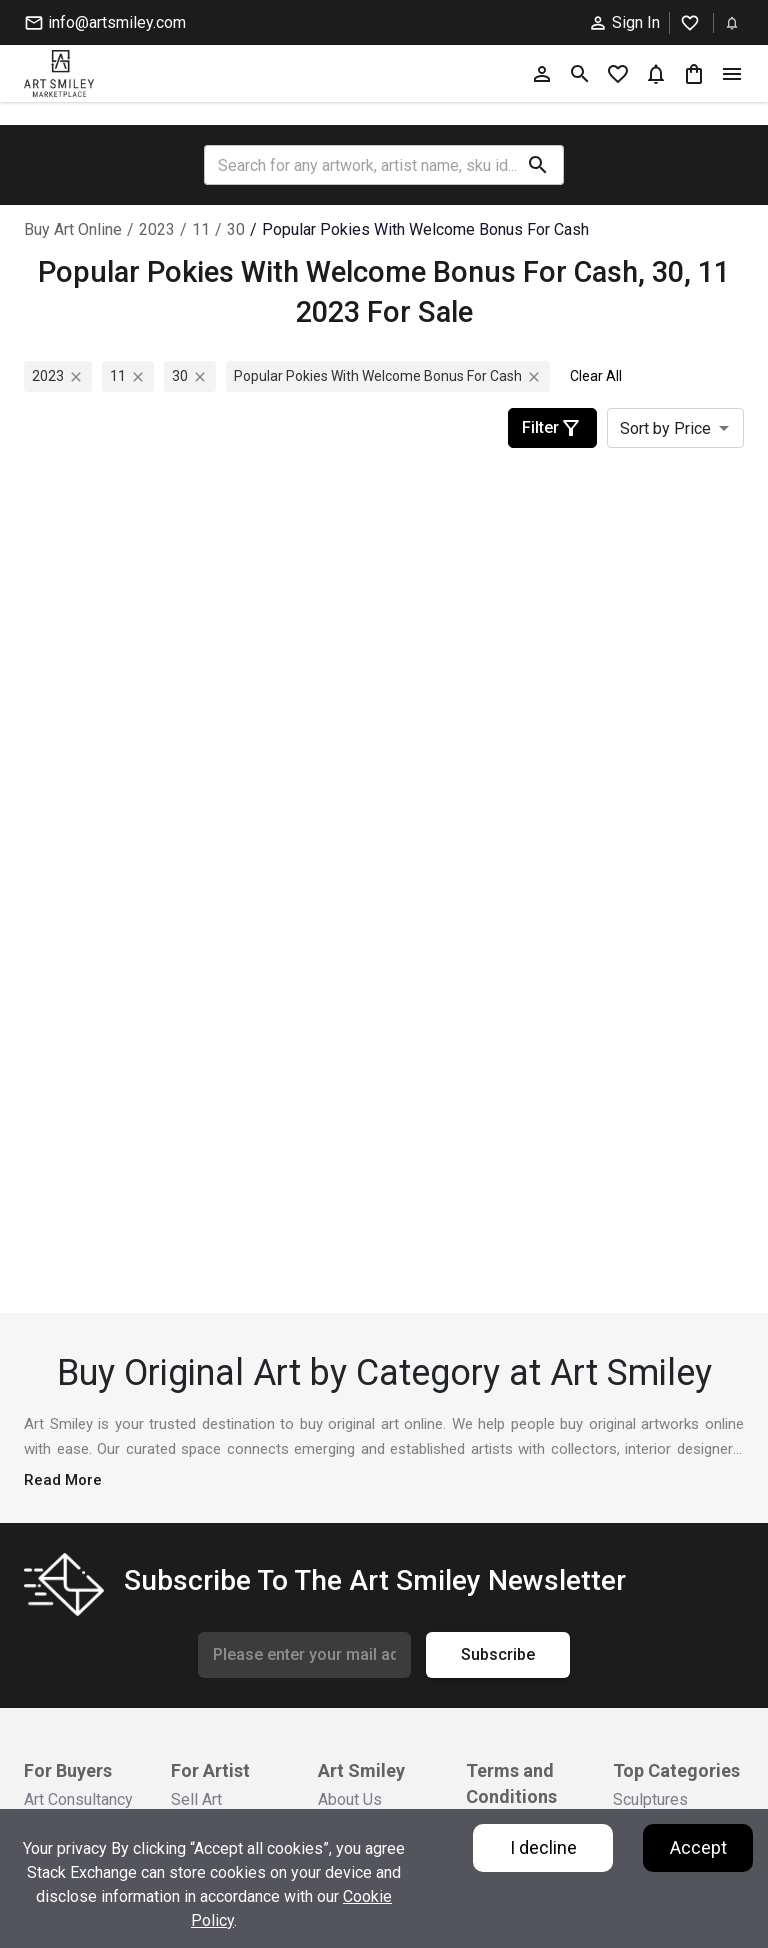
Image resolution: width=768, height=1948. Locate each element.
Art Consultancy (78, 1799)
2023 (157, 229)
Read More (63, 1480)
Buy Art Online (73, 229)
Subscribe (498, 1655)
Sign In (624, 23)
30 (236, 229)
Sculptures (650, 1799)
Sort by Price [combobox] (665, 428)
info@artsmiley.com (105, 23)
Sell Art (196, 1799)
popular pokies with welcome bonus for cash (425, 229)
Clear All (596, 376)
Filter (552, 428)
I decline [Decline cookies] (543, 1847)
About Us (350, 1799)
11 (201, 229)
